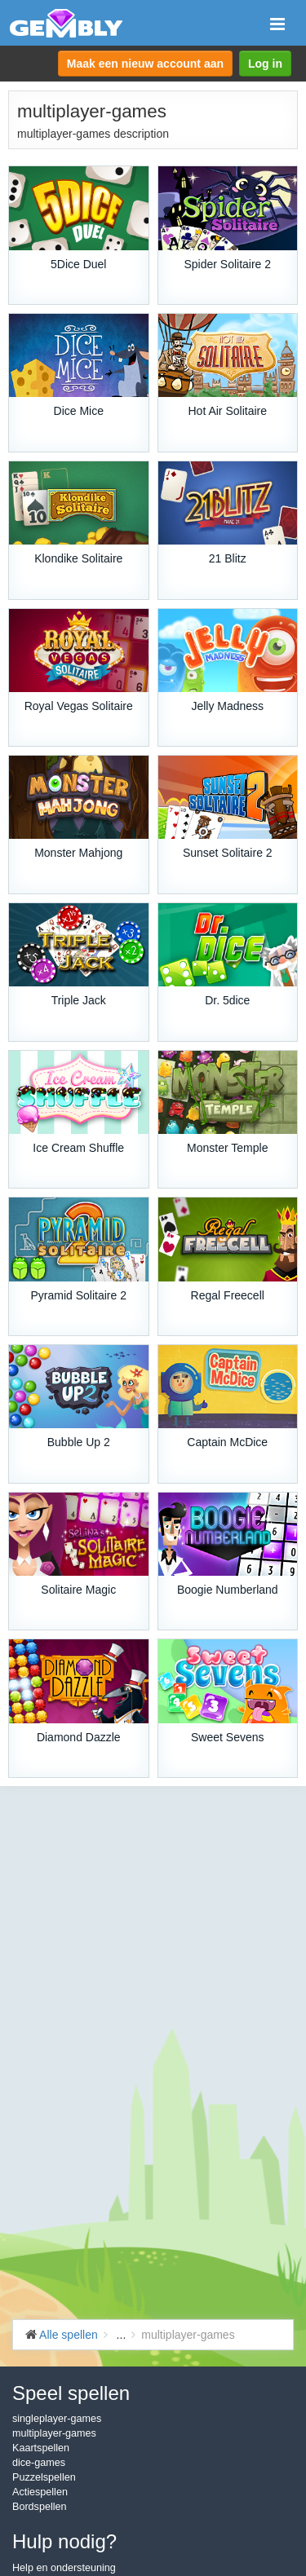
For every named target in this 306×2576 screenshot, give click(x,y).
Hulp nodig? (64, 2541)
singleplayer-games (56, 2418)
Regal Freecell (227, 1295)
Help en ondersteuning (64, 2568)
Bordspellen (39, 2506)
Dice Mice (79, 410)
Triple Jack (78, 1000)
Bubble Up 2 (78, 1442)
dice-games (38, 2462)
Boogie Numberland (227, 1589)
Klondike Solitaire (78, 558)
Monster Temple (227, 1147)
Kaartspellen (40, 2448)
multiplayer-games (54, 2433)
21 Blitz (227, 558)
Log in (265, 63)
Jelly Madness (227, 705)
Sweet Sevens (227, 1737)
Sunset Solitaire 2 (228, 852)
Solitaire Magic (78, 1589)
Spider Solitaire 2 (227, 264)
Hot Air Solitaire (227, 410)
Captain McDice (227, 1442)
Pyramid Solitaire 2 (79, 1295)
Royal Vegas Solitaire (78, 705)
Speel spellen (71, 2393)
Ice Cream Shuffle (78, 1147)
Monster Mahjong (78, 852)
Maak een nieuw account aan (145, 63)
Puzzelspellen (44, 2477)
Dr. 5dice (227, 1000)
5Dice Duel (78, 264)
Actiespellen (40, 2492)
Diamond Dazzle (79, 1737)
